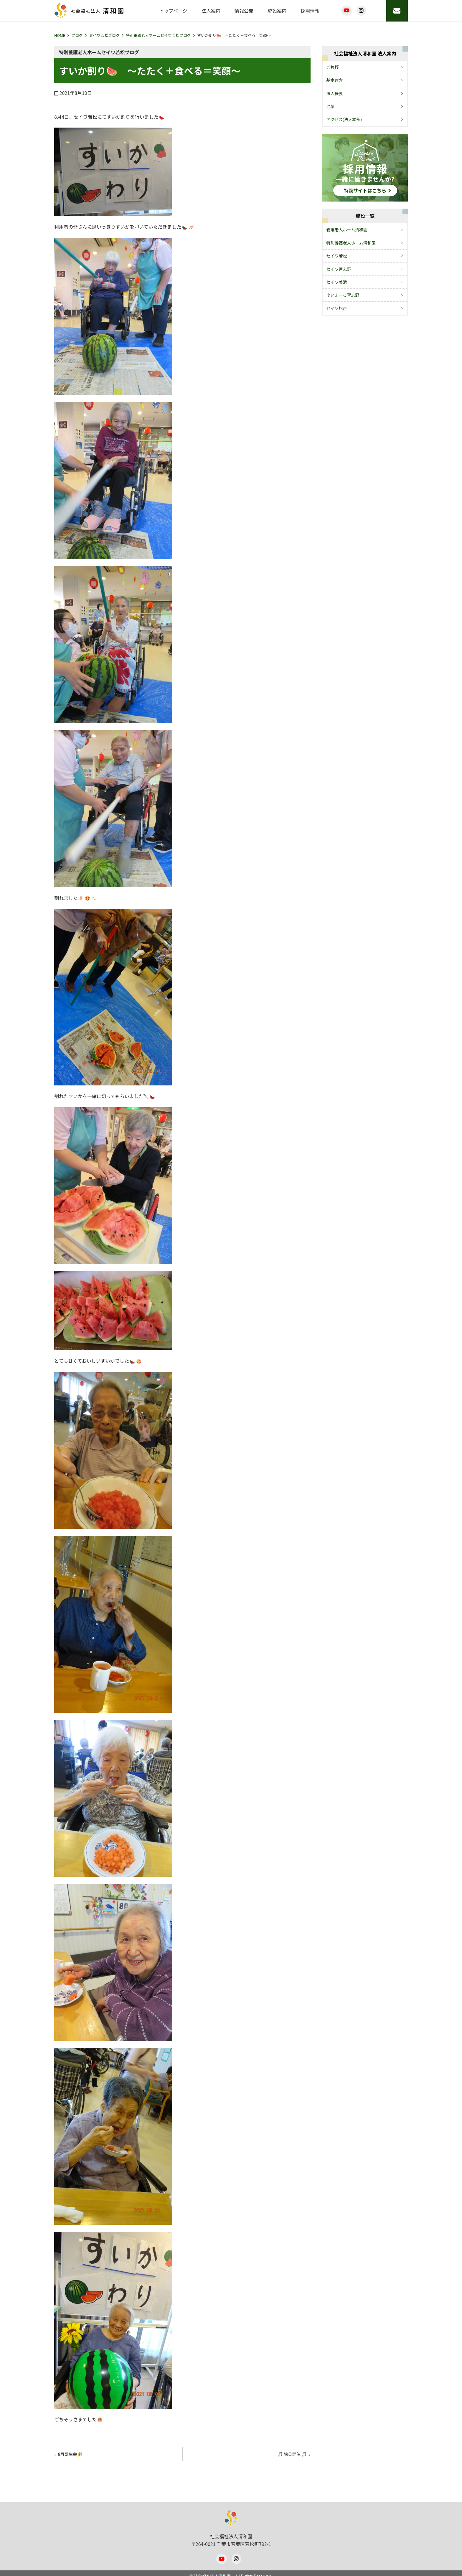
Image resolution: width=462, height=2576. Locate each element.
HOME (59, 35)
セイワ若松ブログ (104, 35)
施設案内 (277, 10)
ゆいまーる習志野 (342, 295)
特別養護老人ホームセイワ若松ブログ (158, 35)
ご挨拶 (332, 67)
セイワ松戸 (336, 308)
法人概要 (334, 93)
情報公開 (244, 10)
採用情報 (310, 10)
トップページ (173, 10)
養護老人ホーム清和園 (347, 229)
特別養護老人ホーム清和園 (351, 243)
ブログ (77, 35)
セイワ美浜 (336, 282)
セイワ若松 (336, 256)
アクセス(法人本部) (344, 119)
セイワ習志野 (338, 269)
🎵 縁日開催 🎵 (289, 2455)
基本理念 (334, 80)
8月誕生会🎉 (72, 2455)
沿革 (330, 106)
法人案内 (211, 10)
